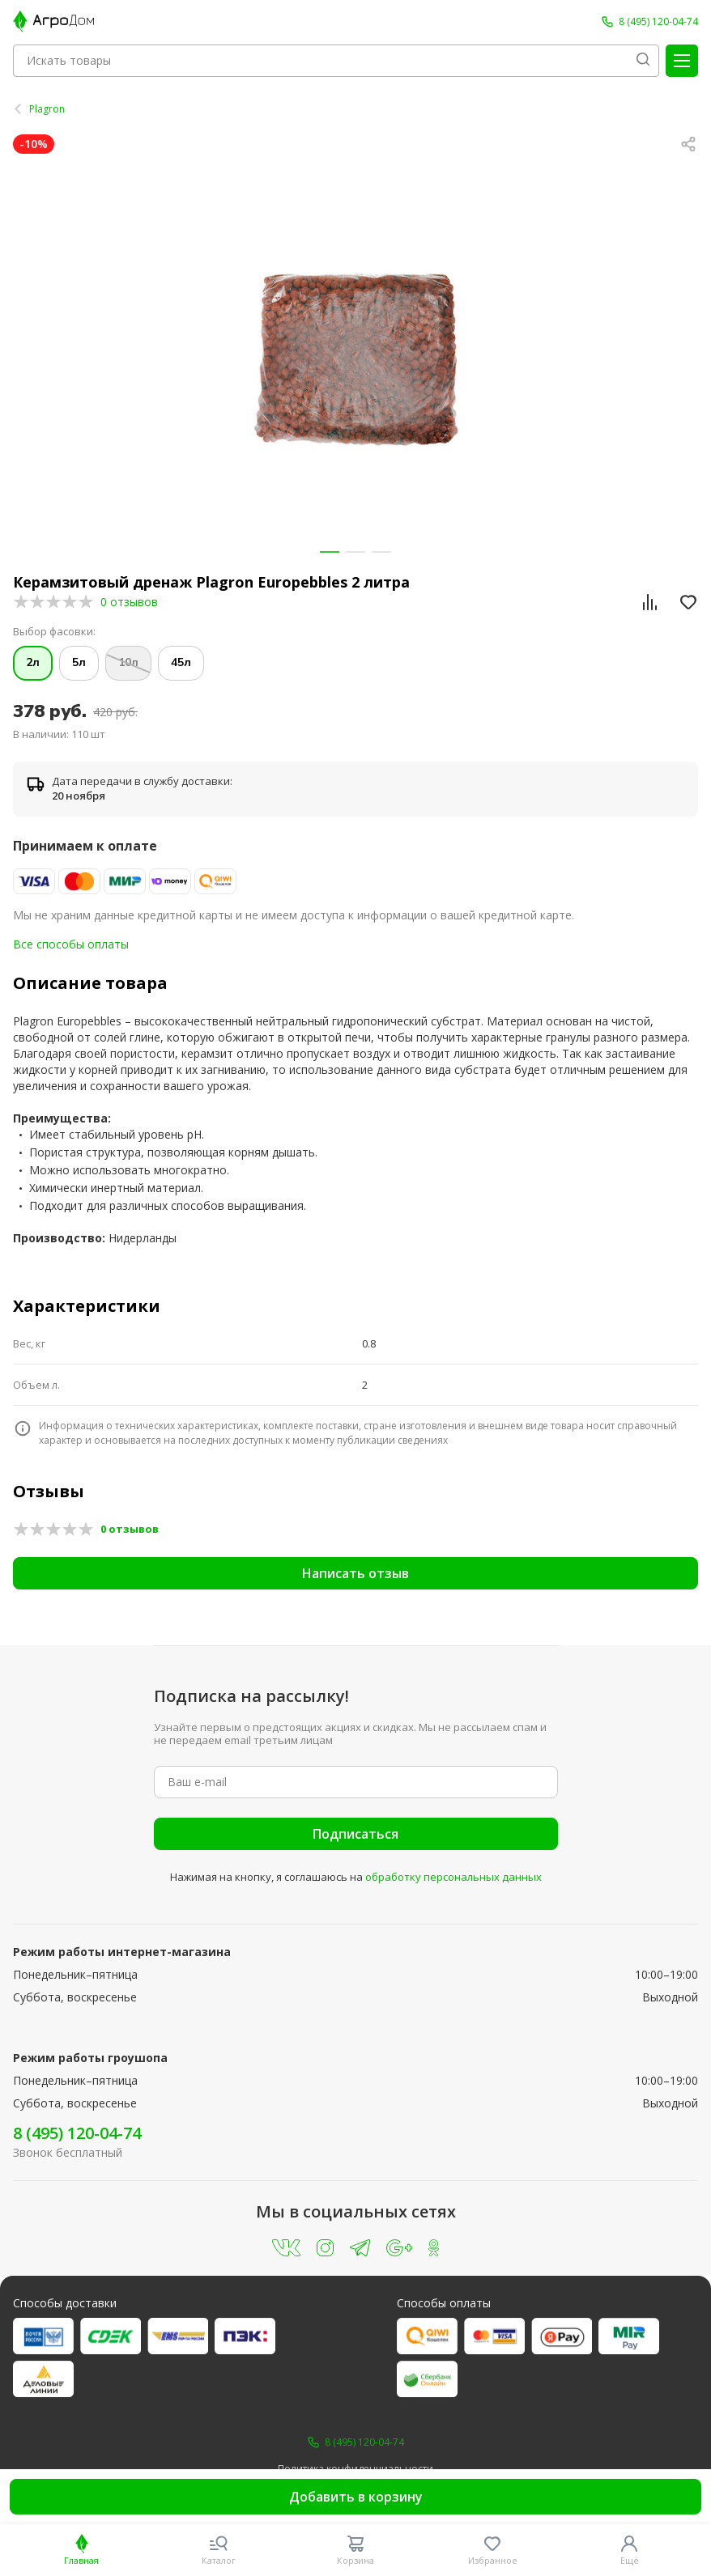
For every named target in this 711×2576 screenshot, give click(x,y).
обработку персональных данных (453, 1876)
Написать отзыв (355, 1573)
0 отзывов (129, 601)
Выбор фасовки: (54, 632)
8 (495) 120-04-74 (77, 2133)
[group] (355, 359)
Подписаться (355, 1834)
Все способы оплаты (71, 944)
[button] (329, 552)
